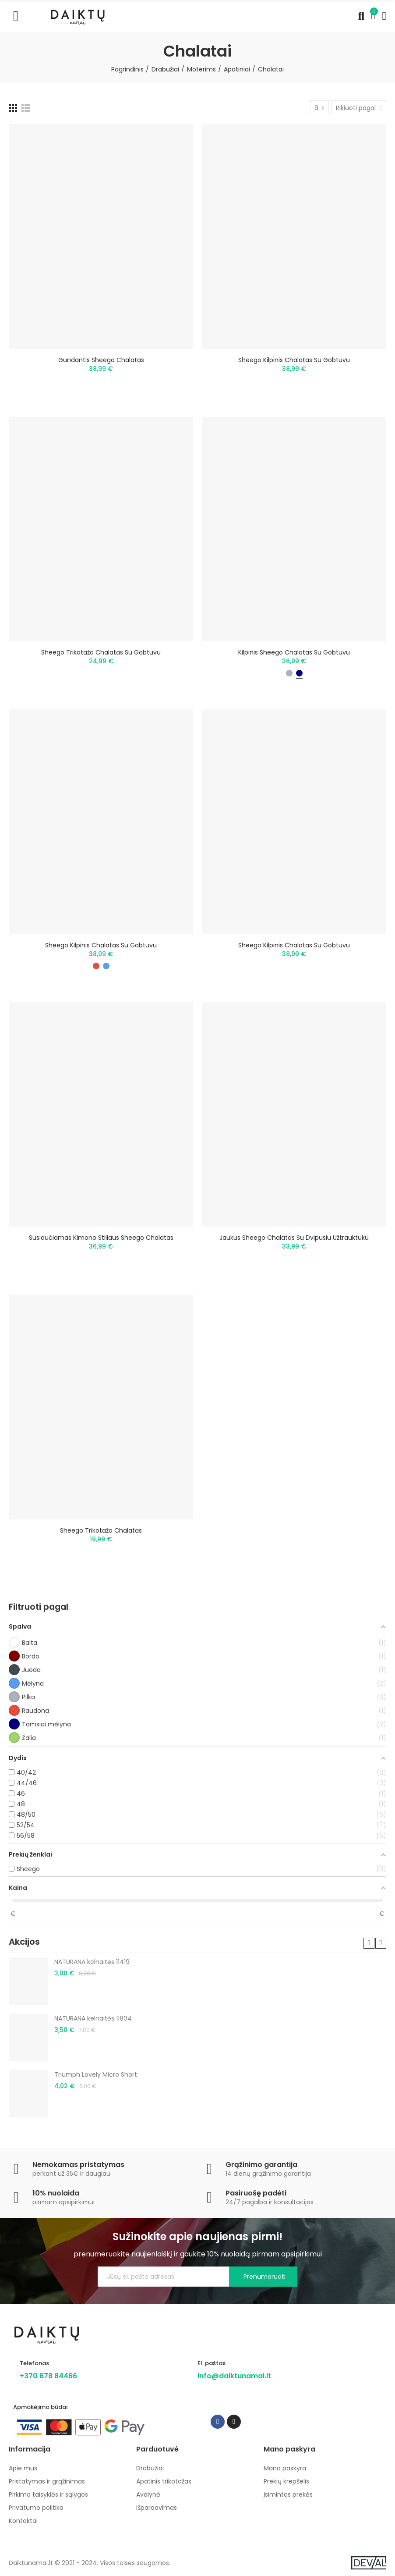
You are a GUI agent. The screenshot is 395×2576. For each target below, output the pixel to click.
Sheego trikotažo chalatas (101, 1530)
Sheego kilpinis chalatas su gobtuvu (294, 360)
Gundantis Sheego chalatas (101, 360)
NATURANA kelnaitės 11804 (93, 2018)
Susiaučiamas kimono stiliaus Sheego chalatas (101, 1237)
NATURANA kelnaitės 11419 (92, 1961)
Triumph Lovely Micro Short (95, 2074)
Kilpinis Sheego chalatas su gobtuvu (294, 652)
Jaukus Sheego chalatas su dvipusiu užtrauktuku (294, 1237)
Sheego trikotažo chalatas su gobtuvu (101, 652)
